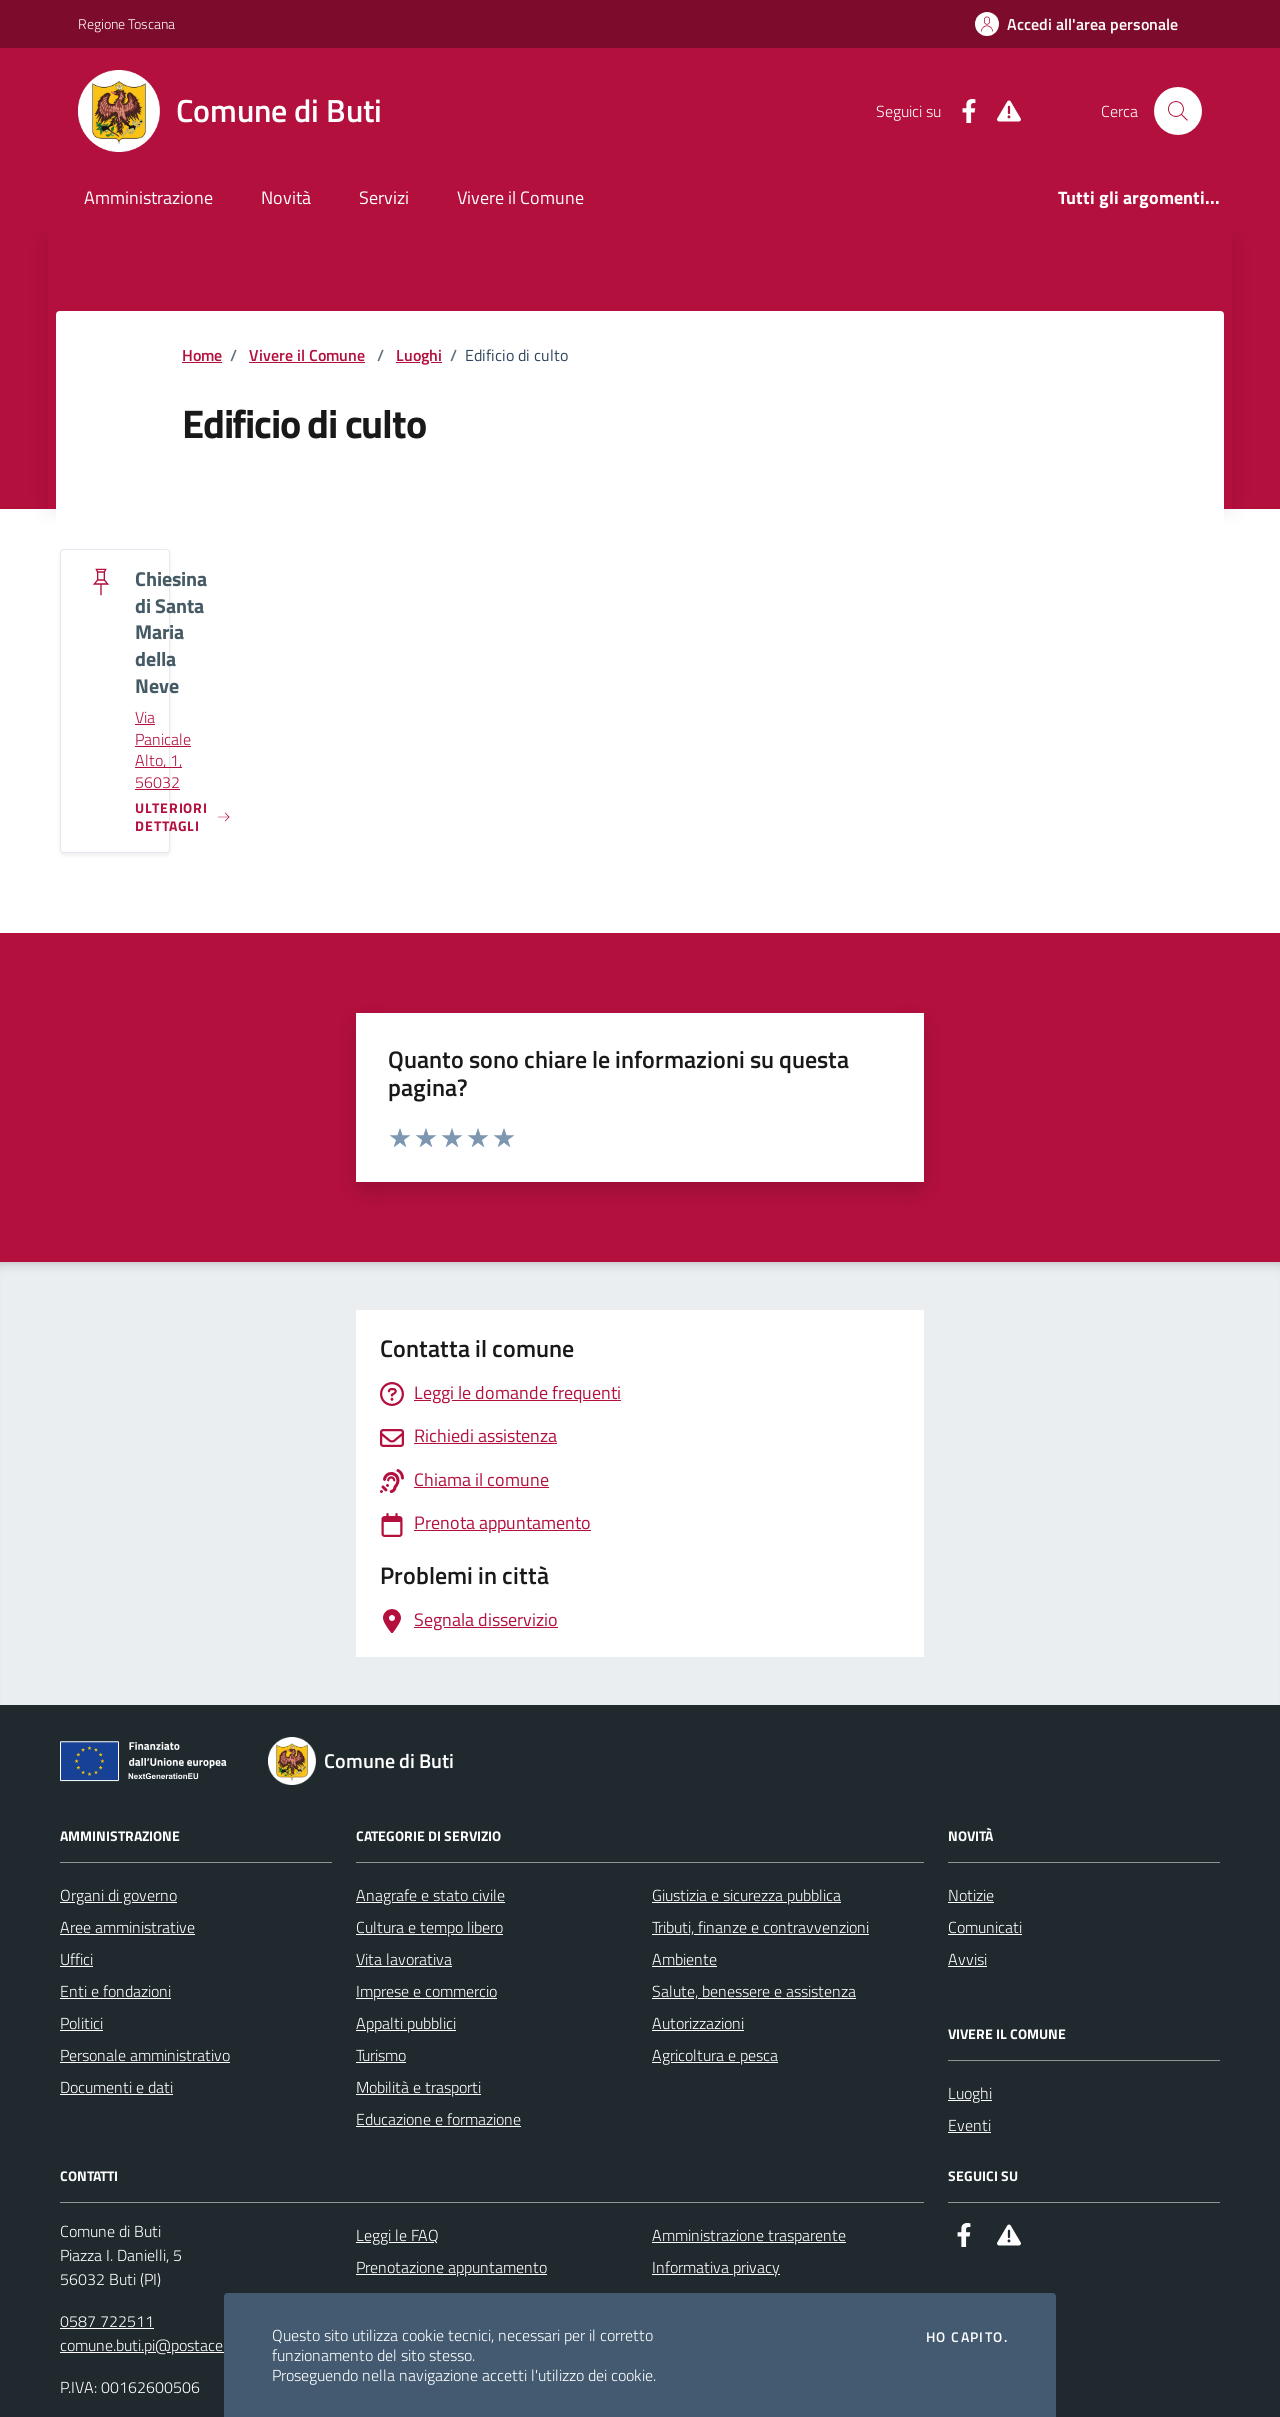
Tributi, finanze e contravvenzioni (760, 1927)
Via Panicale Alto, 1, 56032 (163, 750)
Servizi (384, 197)
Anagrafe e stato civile (430, 1895)
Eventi (969, 2125)
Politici (81, 2023)
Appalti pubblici (406, 2023)
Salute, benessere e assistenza (754, 1991)
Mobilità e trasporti (418, 2087)
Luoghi (419, 355)
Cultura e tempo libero (429, 1927)
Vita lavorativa (404, 1959)
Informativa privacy (716, 2267)
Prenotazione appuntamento (451, 2267)
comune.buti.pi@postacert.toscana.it (181, 2345)
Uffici (76, 1959)
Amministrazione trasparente (749, 2235)
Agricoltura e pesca (715, 2055)
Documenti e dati (116, 2087)
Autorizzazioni (698, 2023)
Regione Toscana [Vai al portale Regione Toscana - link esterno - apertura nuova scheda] (126, 23)
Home (202, 355)
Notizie (971, 1895)
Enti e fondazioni (115, 1991)
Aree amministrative (127, 1927)
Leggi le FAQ (397, 2235)
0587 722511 (107, 2321)
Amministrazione (148, 197)
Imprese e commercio (426, 1991)
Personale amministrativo (145, 2055)
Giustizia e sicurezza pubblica (746, 1895)
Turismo (381, 2055)
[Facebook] (961, 111)
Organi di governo (118, 1895)
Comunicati (985, 1927)
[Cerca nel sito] (1178, 111)
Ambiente (684, 1959)
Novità (286, 197)
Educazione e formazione (438, 2119)
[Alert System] (1001, 111)
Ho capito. (967, 2337)
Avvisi (967, 1959)
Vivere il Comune (520, 197)
